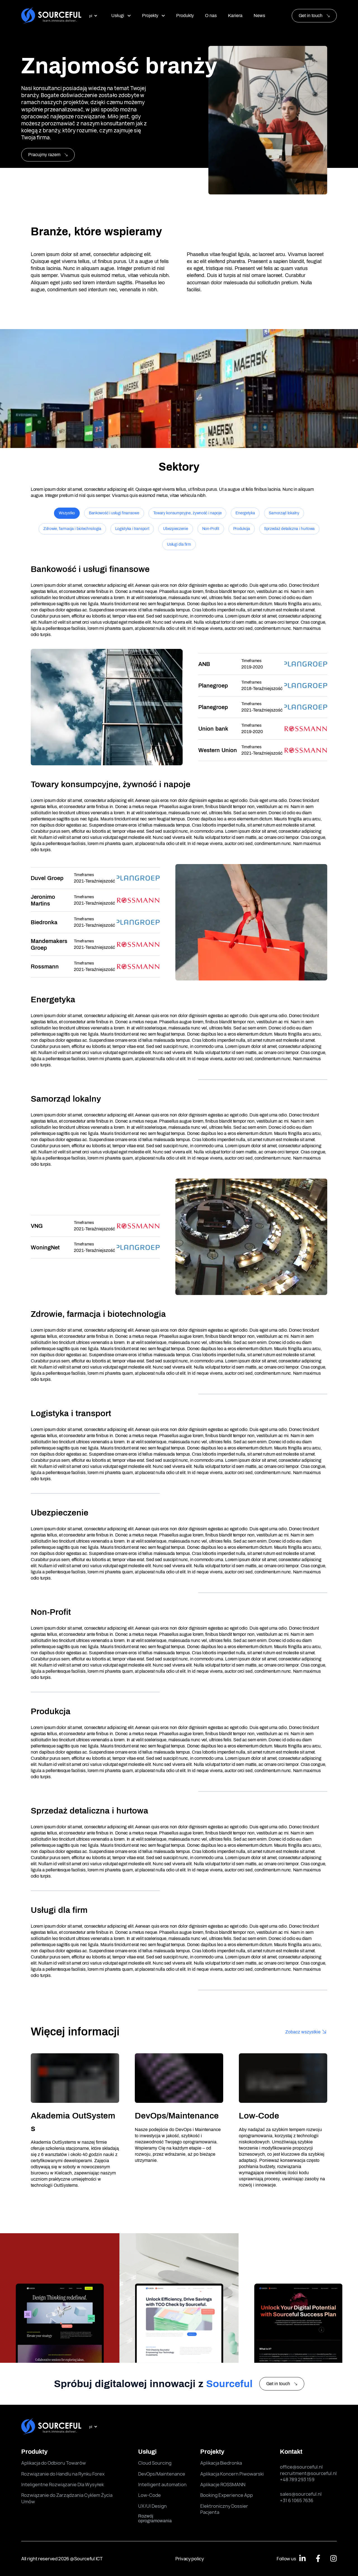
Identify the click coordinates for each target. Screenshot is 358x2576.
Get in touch (310, 15)
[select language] (93, 15)
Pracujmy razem (48, 154)
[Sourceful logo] (51, 15)
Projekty (153, 15)
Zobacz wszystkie (303, 2032)
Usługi (121, 15)
